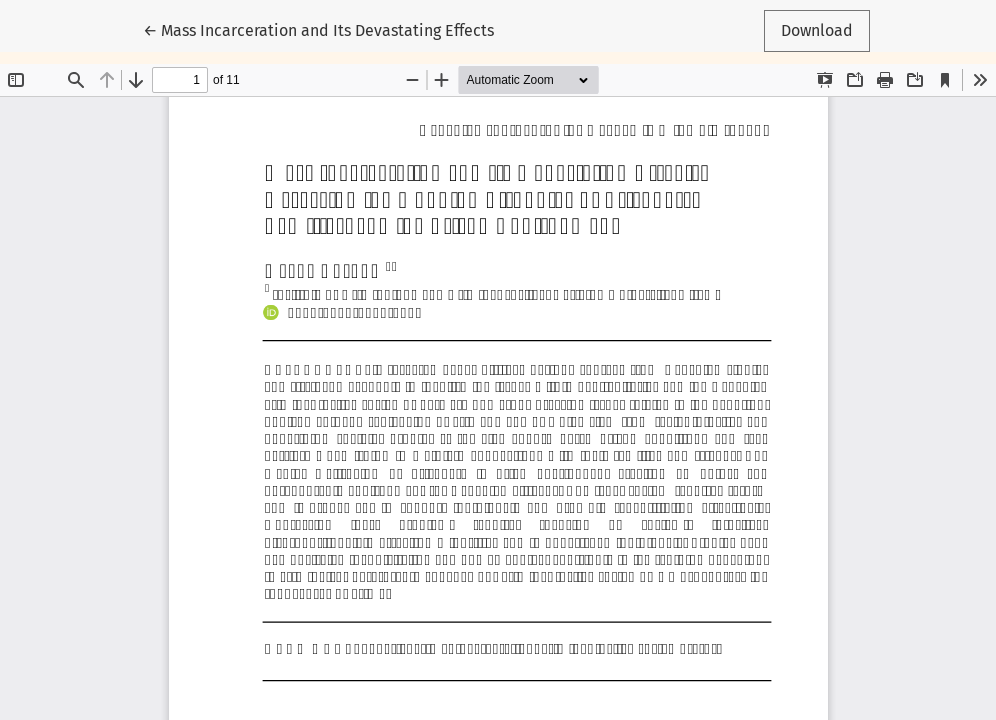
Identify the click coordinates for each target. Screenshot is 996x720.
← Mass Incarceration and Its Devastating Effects (318, 29)
